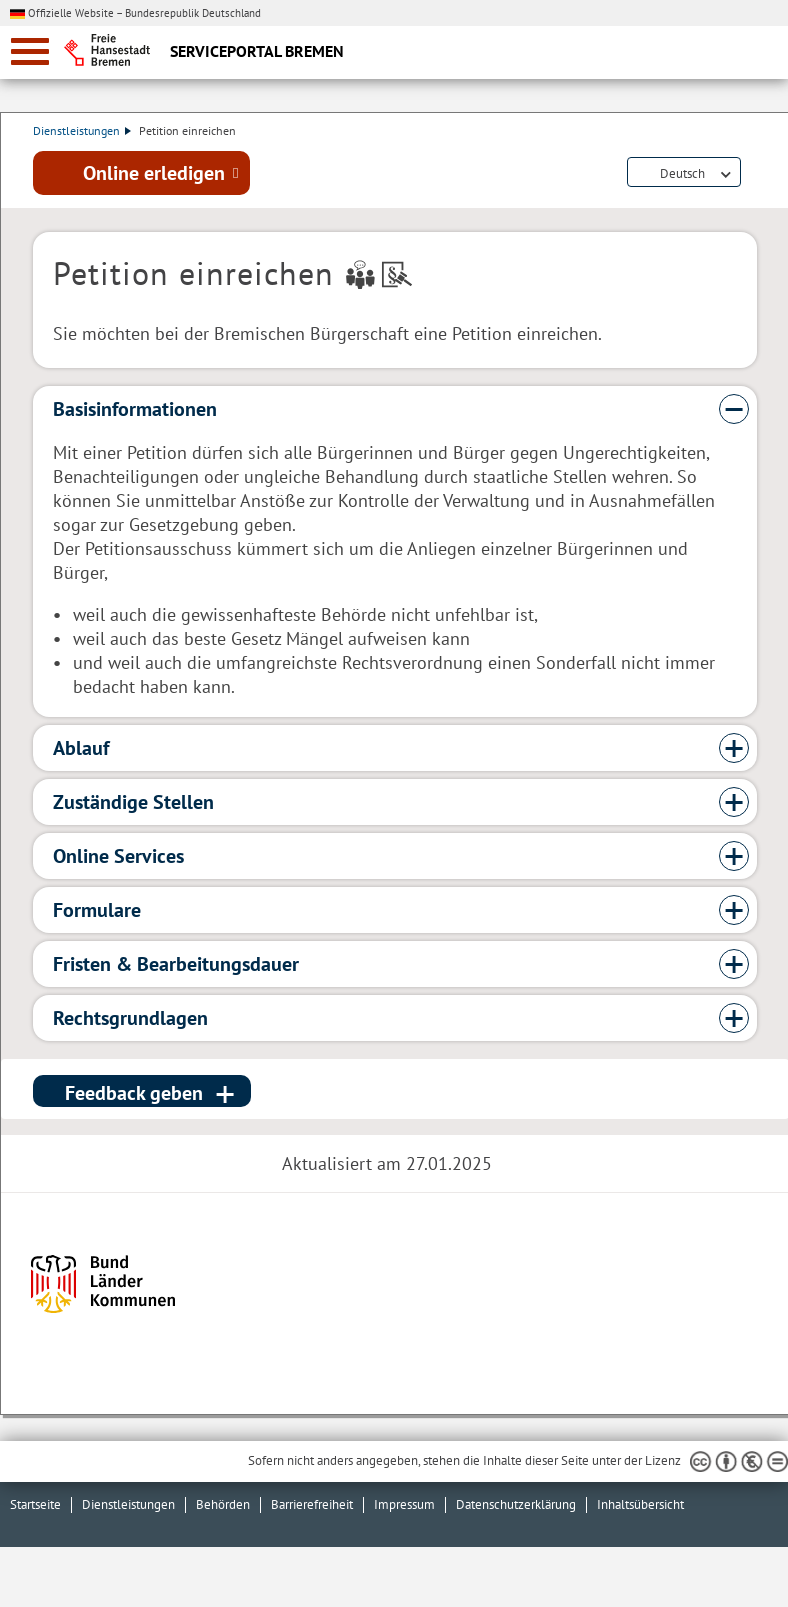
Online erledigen (154, 173)
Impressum (404, 1504)
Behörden (223, 1504)
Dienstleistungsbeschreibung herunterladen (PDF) (753, 174)
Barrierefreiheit (312, 1504)
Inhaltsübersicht (640, 1504)
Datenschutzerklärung (516, 1504)
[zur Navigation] (30, 51)
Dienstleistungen (82, 130)
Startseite (35, 1504)
